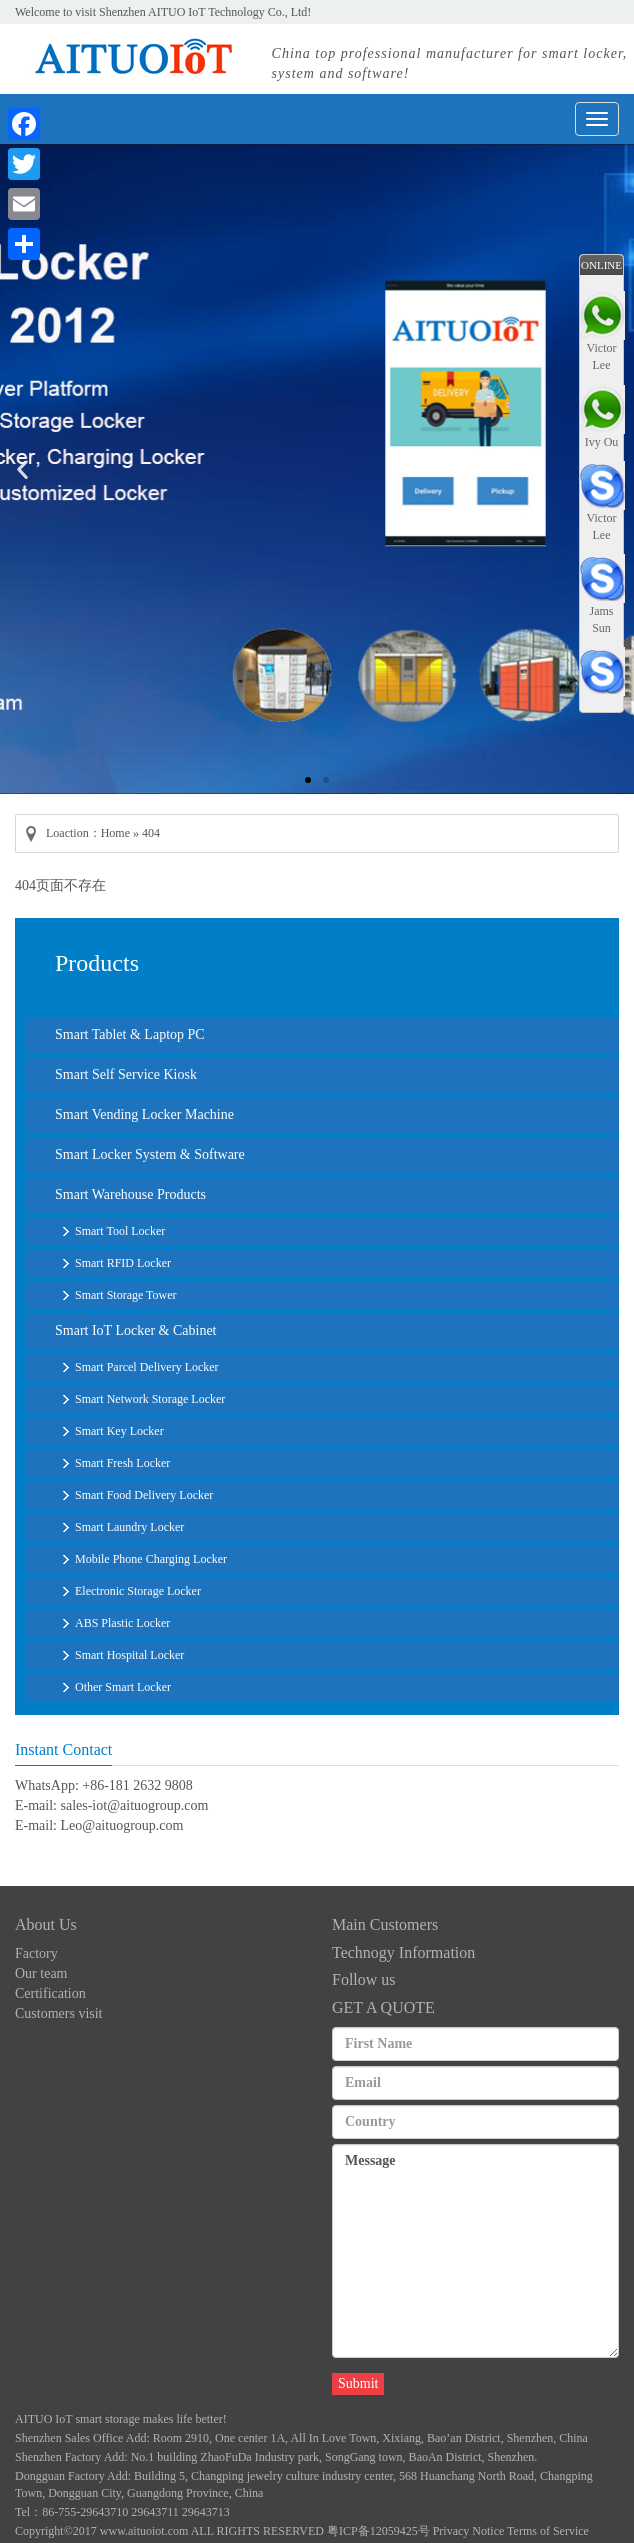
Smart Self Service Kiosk (126, 1074)
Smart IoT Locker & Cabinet (135, 1330)
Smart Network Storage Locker (150, 1399)
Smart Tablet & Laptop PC (130, 1034)
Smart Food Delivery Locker (144, 1495)
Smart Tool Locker (120, 1231)
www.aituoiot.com (144, 2531)
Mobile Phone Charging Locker (151, 1559)
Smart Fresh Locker (122, 1463)
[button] (308, 780)
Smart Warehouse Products (130, 1194)
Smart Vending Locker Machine (144, 1114)
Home (115, 833)
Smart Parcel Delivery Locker (147, 1367)
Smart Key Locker (119, 1431)
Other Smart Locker (123, 1687)
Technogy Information (403, 1952)
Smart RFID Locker (123, 1263)
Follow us (364, 1979)
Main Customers (385, 1924)
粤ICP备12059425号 (378, 2531)
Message (475, 2251)
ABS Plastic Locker (122, 1623)
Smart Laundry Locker (129, 1527)
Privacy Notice (469, 2531)
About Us (46, 1924)
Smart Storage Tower (126, 1295)
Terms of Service (548, 2531)
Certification (50, 1993)
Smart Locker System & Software (150, 1154)
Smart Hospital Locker (129, 1655)
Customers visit (59, 2013)
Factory (36, 1953)
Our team (41, 1973)
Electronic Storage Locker (138, 1591)
